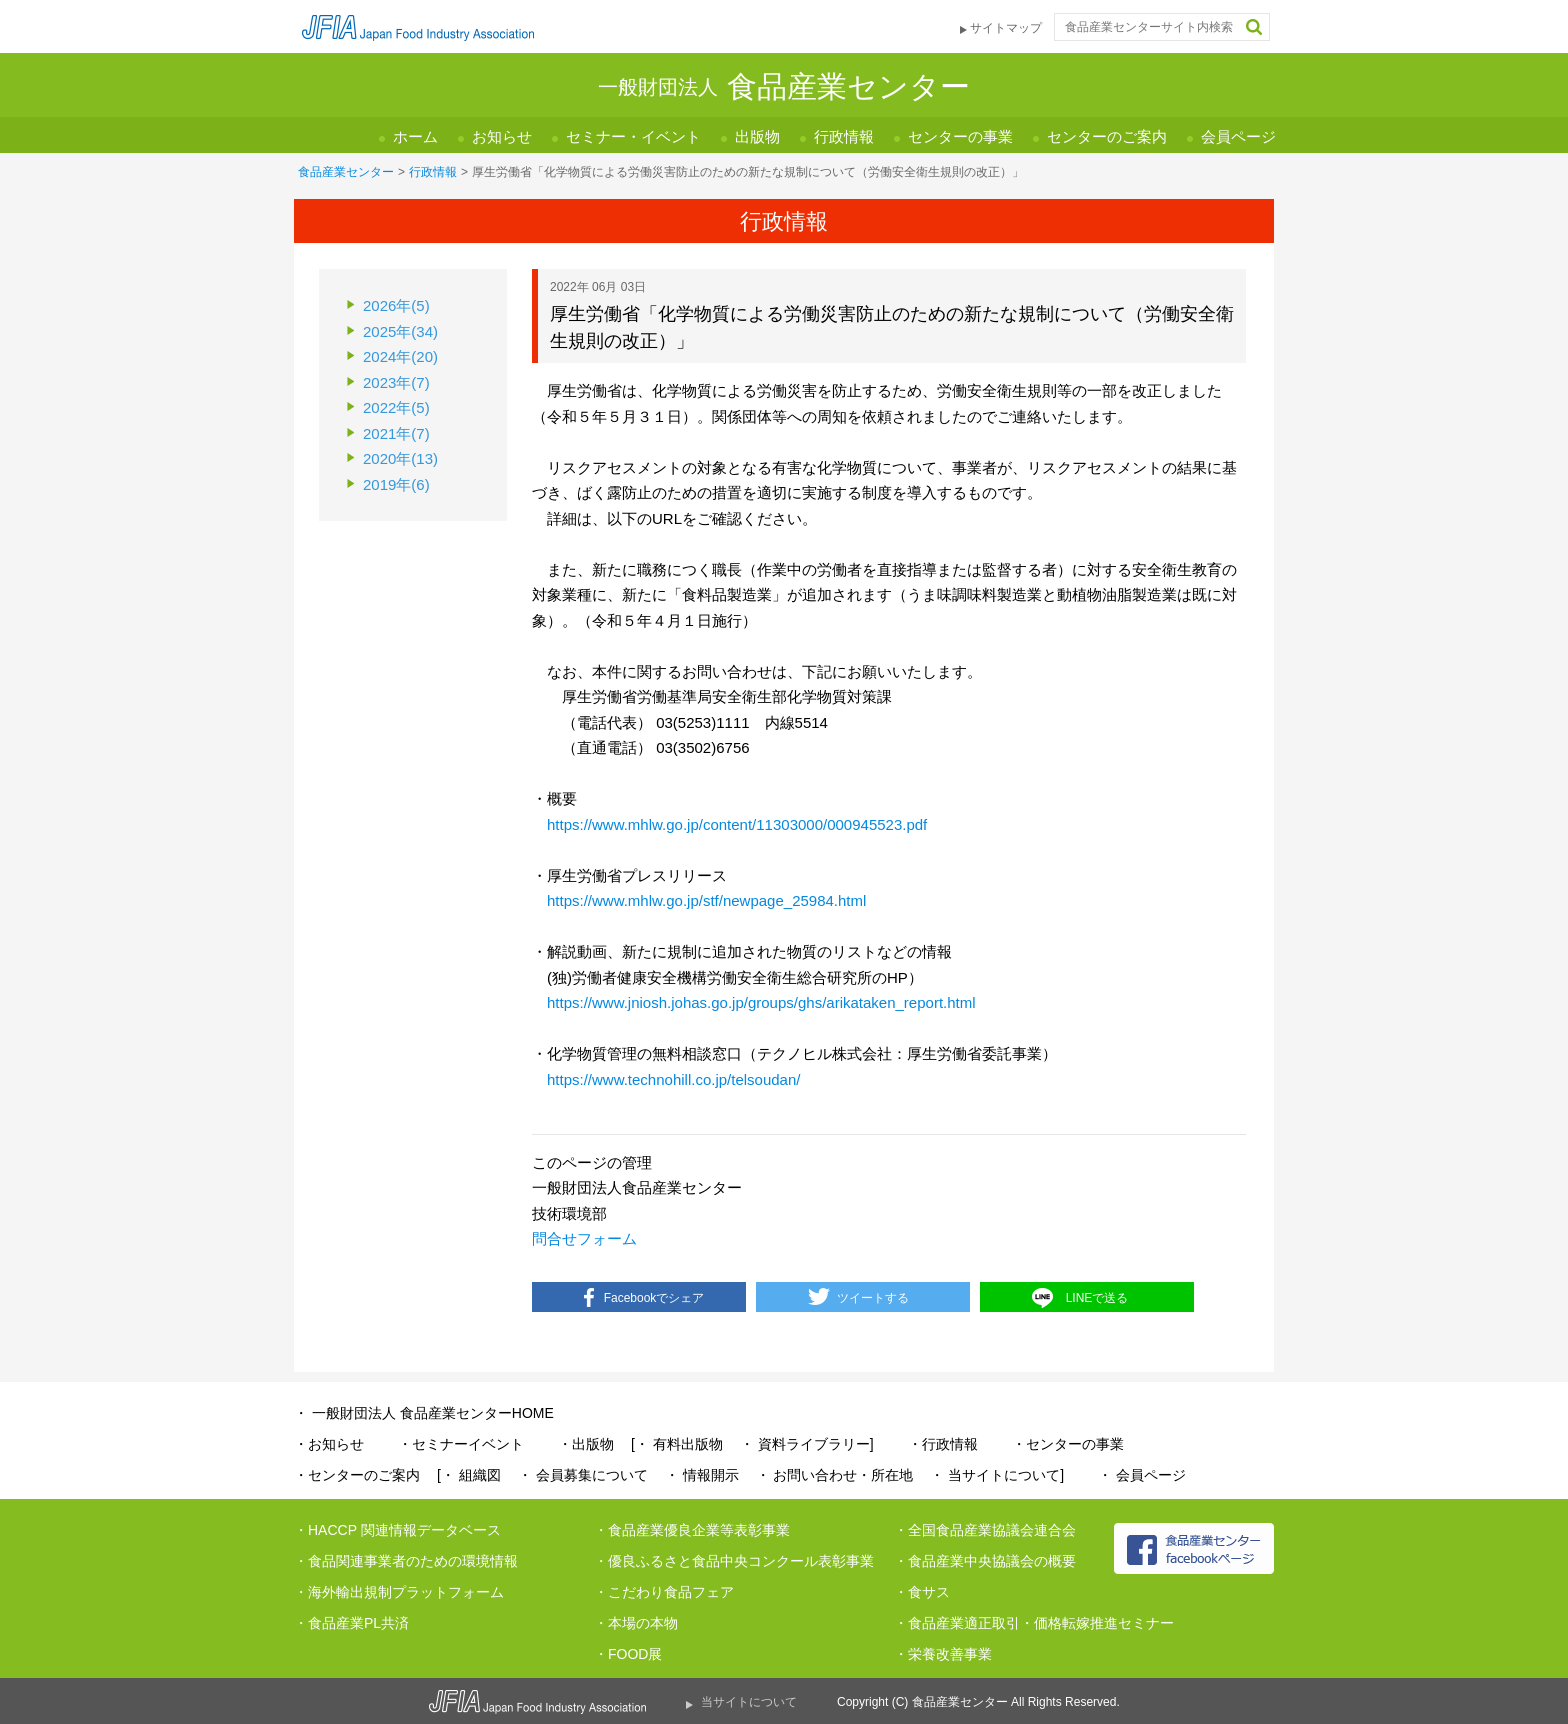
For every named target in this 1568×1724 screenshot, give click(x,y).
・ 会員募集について (583, 1475)
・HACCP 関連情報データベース (397, 1530)
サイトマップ (1006, 28)
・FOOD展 (628, 1654)
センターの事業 (960, 136)
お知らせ (502, 136)
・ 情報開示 (702, 1475)
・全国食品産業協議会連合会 (985, 1530)
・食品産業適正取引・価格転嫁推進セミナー (1034, 1623)
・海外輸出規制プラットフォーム (399, 1592)
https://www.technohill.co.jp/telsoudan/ (673, 1079)
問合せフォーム (584, 1238)
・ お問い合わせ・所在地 (835, 1475)
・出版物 (586, 1444)
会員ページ (1238, 136)
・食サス (922, 1592)
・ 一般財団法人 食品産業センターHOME (424, 1413)
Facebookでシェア (654, 1298)
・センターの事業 (1068, 1444)
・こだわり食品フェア (664, 1592)
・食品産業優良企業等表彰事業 (692, 1530)
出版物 (757, 136)
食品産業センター (346, 172)
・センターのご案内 (357, 1475)
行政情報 (844, 136)
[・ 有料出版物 (677, 1444)
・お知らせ (329, 1444)
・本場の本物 (636, 1623)
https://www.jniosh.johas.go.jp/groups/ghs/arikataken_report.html (761, 1002)
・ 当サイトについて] (997, 1475)
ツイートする (873, 1298)
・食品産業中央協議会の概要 (985, 1561)
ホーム (415, 136)
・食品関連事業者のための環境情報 (406, 1561)
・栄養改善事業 (943, 1654)
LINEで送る (1097, 1298)
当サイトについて (749, 1702)
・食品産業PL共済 (351, 1623)
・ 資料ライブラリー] (807, 1444)
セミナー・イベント (633, 136)
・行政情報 (943, 1444)
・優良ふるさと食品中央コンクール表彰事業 (734, 1561)
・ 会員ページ (1142, 1475)
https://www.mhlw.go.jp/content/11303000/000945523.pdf (737, 824)
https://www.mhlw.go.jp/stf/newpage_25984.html (706, 900)
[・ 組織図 (469, 1475)
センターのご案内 (1107, 136)
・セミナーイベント (461, 1444)
